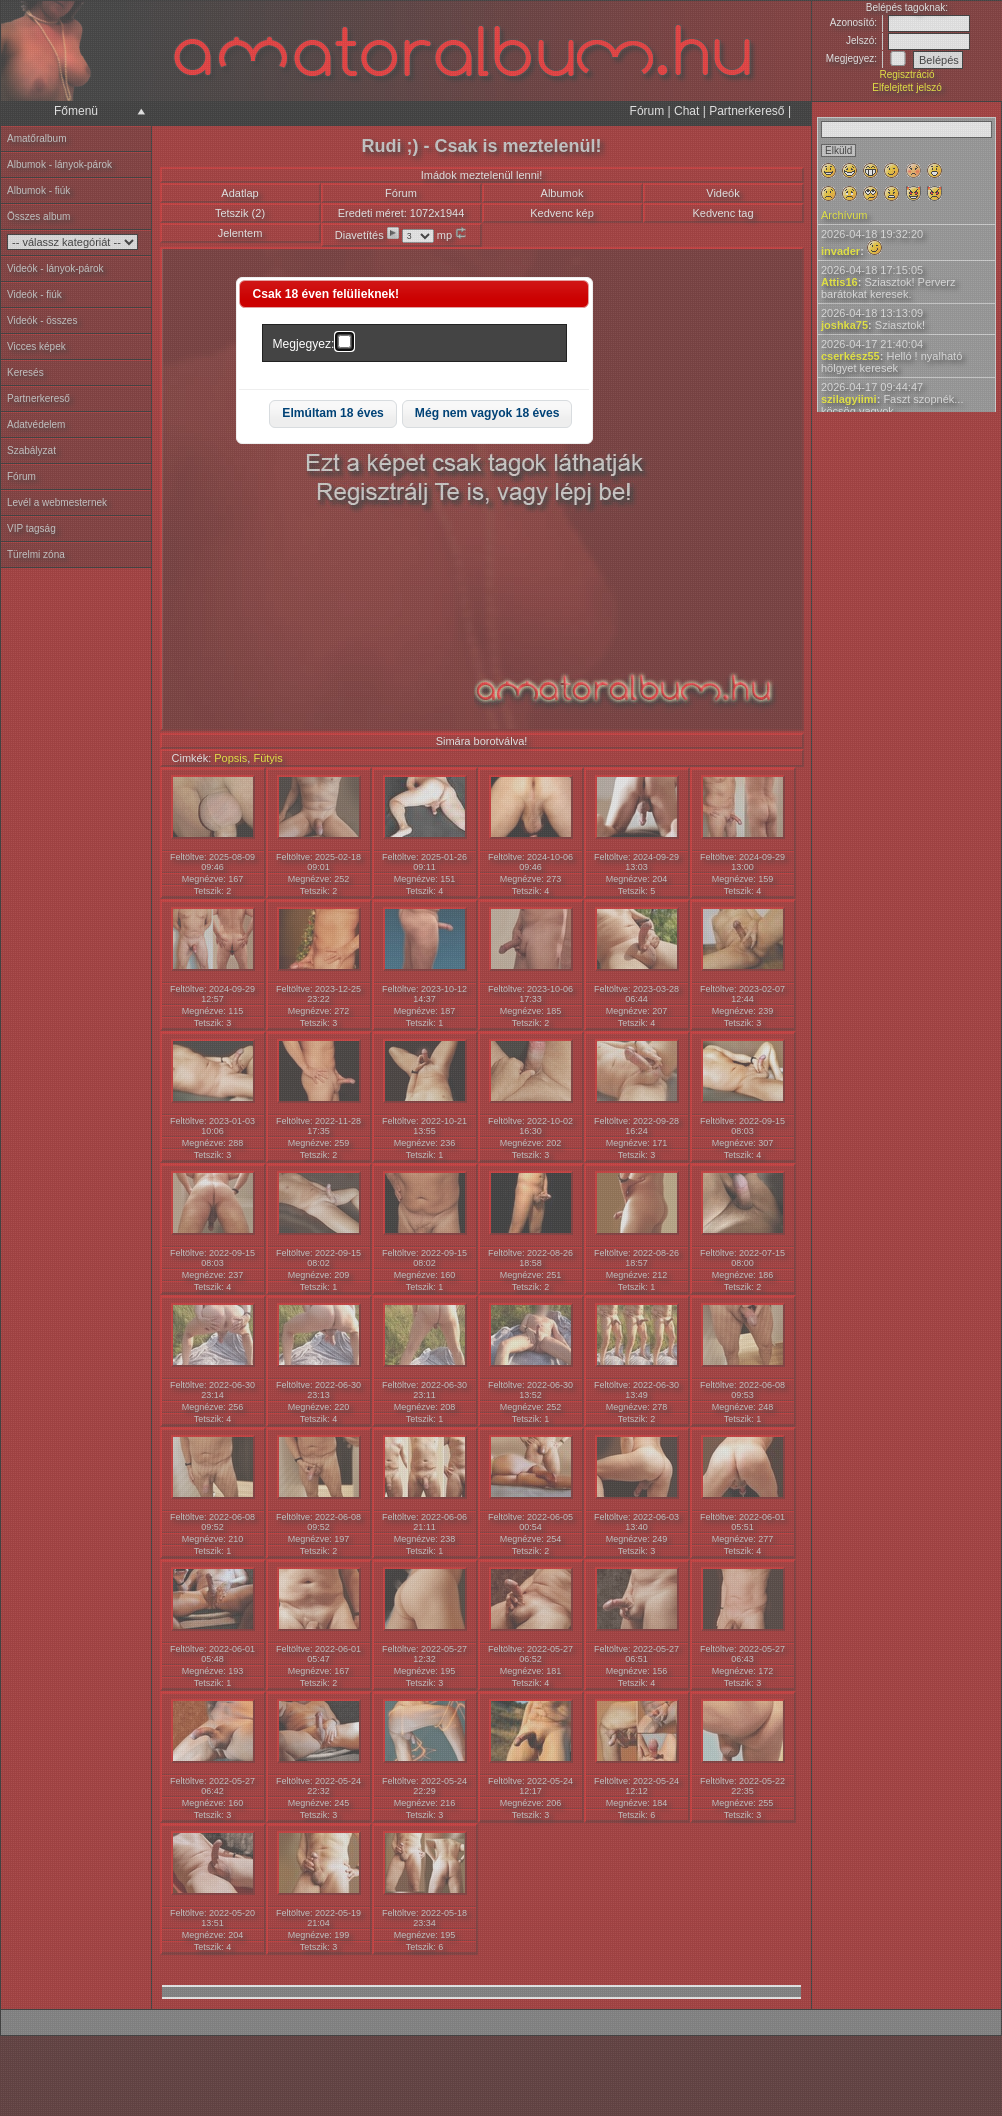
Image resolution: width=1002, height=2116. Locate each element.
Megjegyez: (304, 344)
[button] (333, 414)
